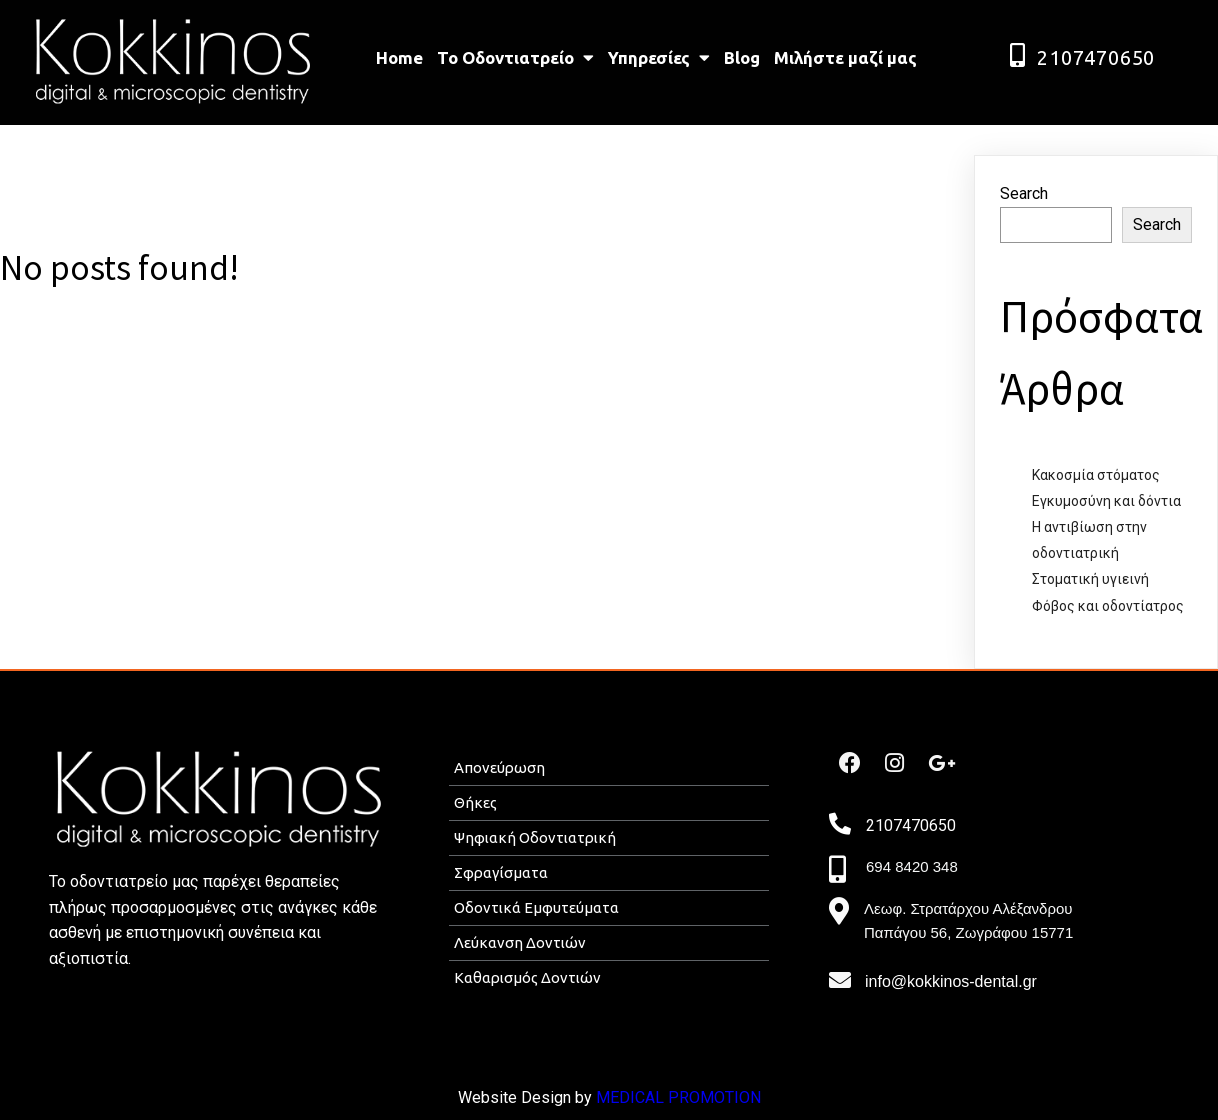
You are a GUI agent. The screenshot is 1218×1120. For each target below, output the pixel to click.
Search (1024, 193)
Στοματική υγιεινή (1090, 579)
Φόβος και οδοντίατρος (1108, 606)
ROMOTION (720, 1097)
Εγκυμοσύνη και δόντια (1106, 501)
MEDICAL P (637, 1097)
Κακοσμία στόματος (1096, 475)
